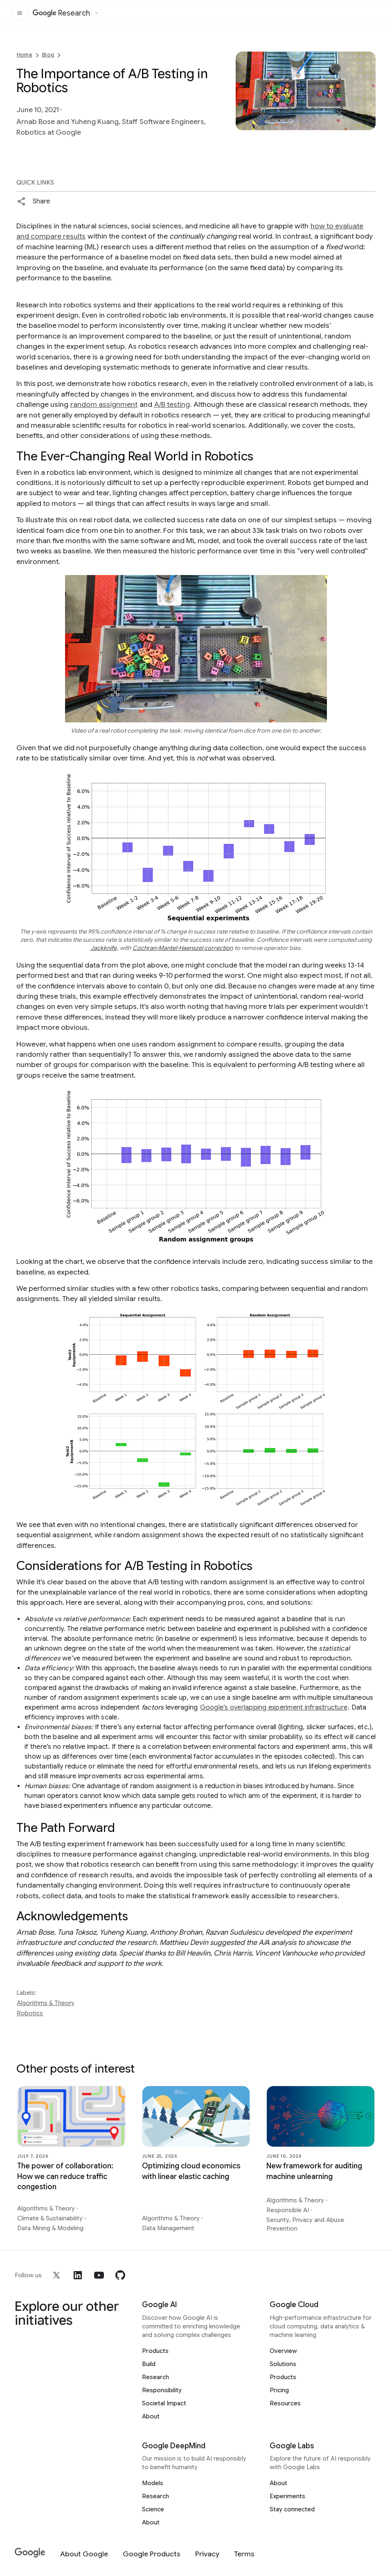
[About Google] (84, 2554)
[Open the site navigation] (19, 13)
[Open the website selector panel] (96, 13)
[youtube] (99, 2275)
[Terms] (244, 2554)
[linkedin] (78, 2275)
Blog (48, 55)
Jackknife (103, 948)
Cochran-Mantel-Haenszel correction (183, 948)
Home (24, 55)
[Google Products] (151, 2554)
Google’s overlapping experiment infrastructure (274, 1707)
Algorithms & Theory (45, 2003)
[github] (120, 2275)
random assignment (103, 404)
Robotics (30, 2013)
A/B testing (172, 404)
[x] (56, 2275)
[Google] (30, 2553)
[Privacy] (207, 2554)
